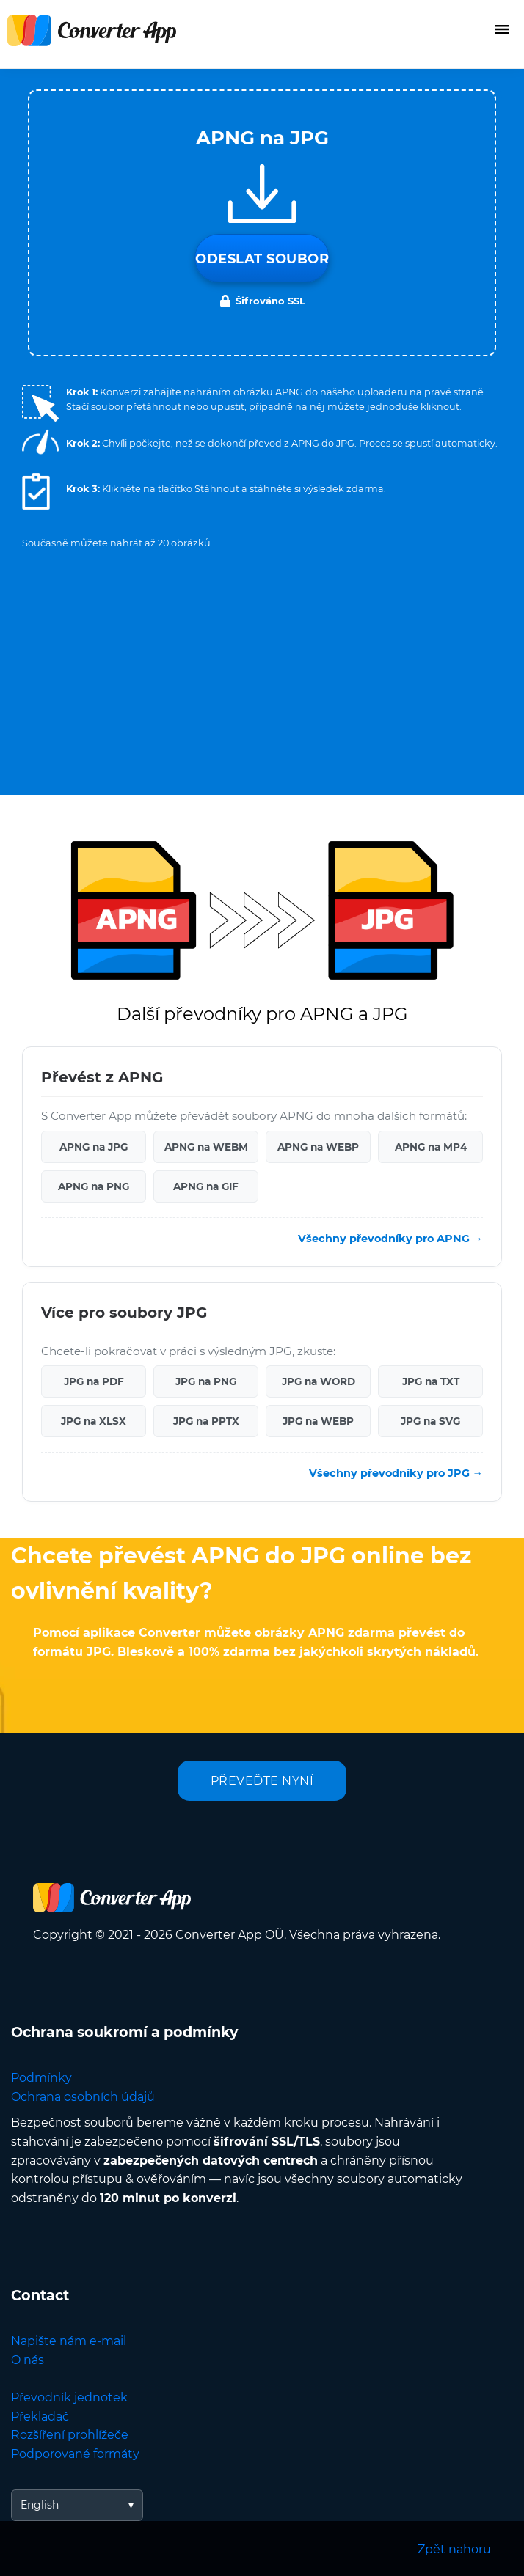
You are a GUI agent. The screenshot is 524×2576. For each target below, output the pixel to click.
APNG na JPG (93, 1147)
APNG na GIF (206, 1186)
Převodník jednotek (69, 2397)
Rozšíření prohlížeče (69, 2435)
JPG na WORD (318, 1381)
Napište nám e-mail (68, 2341)
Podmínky (41, 2078)
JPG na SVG (430, 1421)
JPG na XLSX (93, 1421)
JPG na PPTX (206, 1421)
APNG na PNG (93, 1186)
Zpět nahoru (454, 2549)
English (40, 2504)
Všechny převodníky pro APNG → (390, 1238)
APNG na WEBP (318, 1147)
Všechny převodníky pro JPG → (396, 1473)
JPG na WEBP (318, 1421)
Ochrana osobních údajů (83, 2097)
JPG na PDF (94, 1381)
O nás (27, 2360)
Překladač (40, 2416)
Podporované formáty (75, 2454)
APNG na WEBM (206, 1147)
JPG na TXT (430, 1381)
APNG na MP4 (431, 1147)
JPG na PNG (205, 1381)
